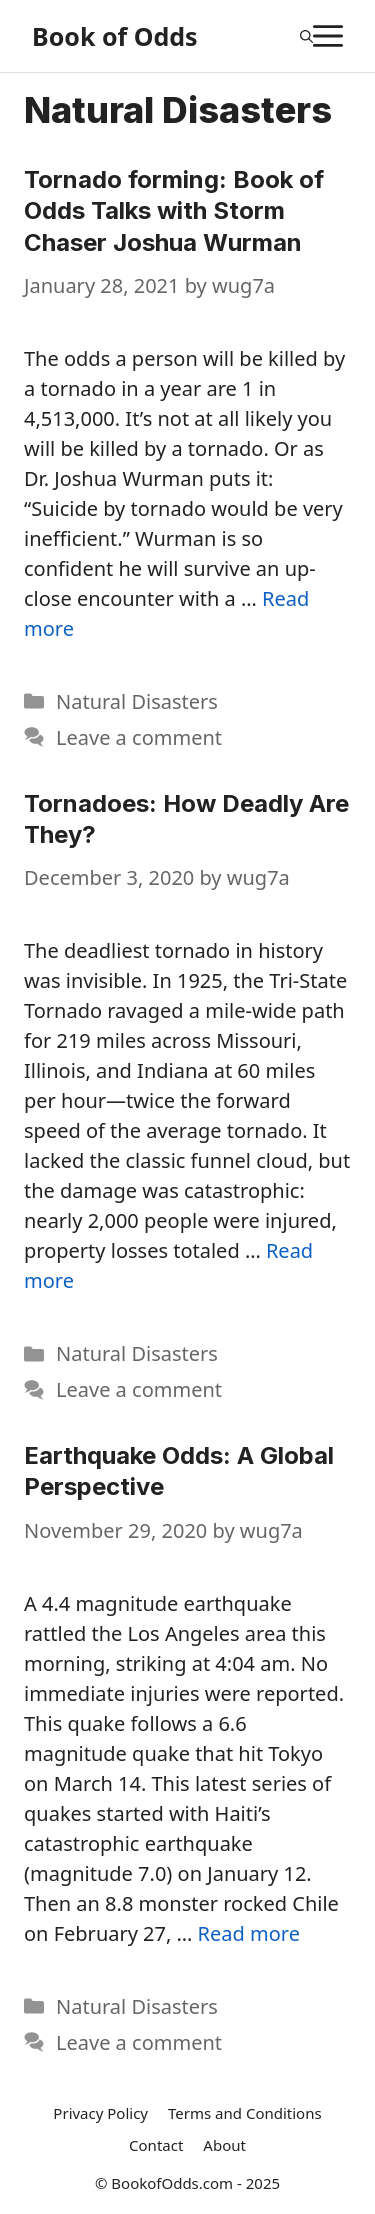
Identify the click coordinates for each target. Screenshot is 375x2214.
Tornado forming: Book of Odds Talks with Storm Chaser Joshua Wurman (174, 210)
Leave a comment (139, 737)
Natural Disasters (137, 701)
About (224, 2145)
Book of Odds (115, 36)
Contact (156, 2145)
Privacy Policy (100, 2113)
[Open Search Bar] (306, 36)
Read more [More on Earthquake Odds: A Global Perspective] (249, 1933)
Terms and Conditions (245, 2113)
